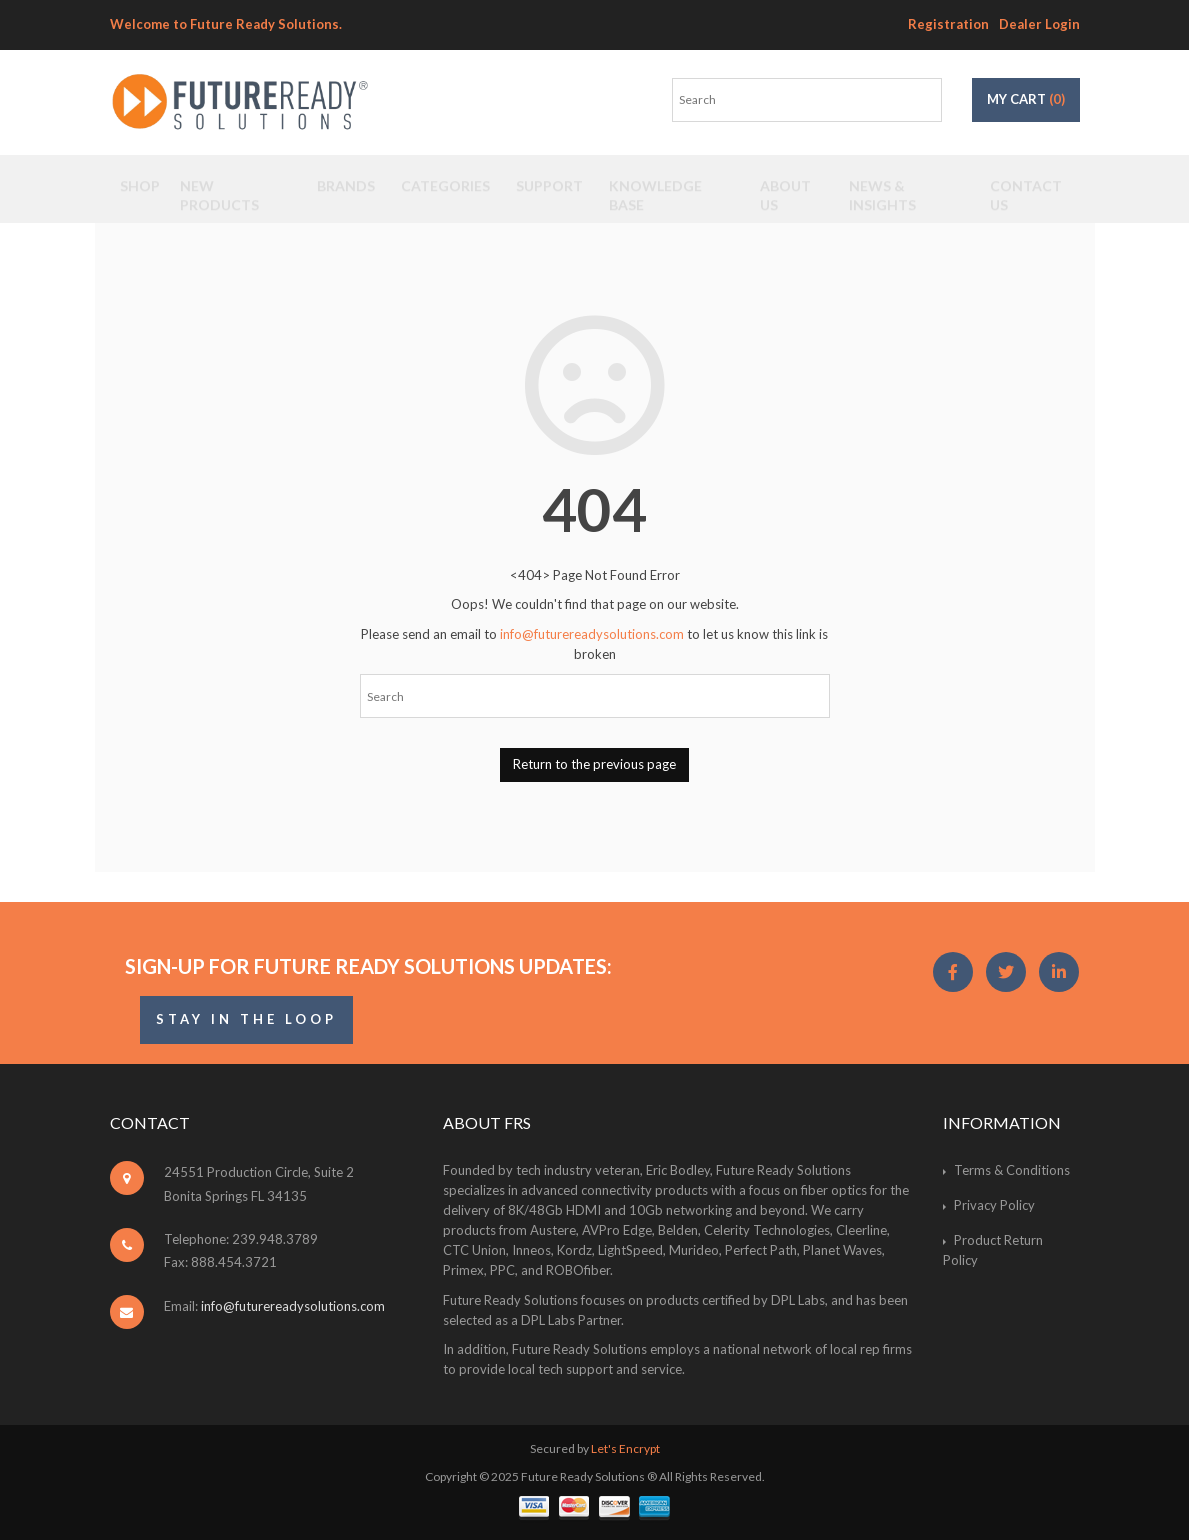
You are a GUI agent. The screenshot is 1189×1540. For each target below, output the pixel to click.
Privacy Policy (994, 1205)
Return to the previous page (594, 764)
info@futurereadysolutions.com (592, 634)
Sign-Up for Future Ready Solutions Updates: (368, 966)
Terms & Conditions (1012, 1170)
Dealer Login (1039, 24)
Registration (948, 24)
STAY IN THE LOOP (246, 1019)
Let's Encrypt (625, 1448)
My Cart (1026, 99)
